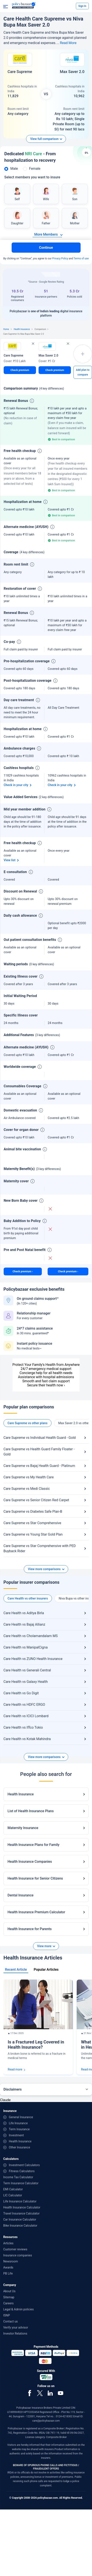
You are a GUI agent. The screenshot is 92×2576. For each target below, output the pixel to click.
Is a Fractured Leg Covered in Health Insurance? (36, 2044)
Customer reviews (15, 2249)
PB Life (8, 2273)
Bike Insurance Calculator (20, 2225)
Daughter (17, 223)
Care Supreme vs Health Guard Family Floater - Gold (39, 1451)
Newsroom (10, 2261)
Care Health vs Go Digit (21, 1693)
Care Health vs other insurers (28, 1598)
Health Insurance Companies (30, 1861)
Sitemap (8, 2297)
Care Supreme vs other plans (27, 1423)
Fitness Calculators (21, 2171)
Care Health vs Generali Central (27, 1670)
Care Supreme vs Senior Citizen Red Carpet (36, 1500)
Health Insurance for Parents (30, 1929)
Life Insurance (18, 2123)
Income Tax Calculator (18, 2177)
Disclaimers (12, 2089)
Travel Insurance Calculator (21, 2213)
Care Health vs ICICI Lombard (25, 1716)
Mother (75, 223)
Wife (46, 199)
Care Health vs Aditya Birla (23, 1613)
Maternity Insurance (23, 1828)
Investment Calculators (24, 2165)
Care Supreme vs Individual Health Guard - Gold (39, 1438)
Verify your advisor (15, 2327)
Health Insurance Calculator (21, 2207)
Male (14, 168)
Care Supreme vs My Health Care (28, 1477)
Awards (8, 2267)
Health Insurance (22, 329)
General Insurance (21, 2117)
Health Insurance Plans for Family (33, 1845)
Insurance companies (17, 2255)
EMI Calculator (13, 2189)
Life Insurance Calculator (19, 2201)
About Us (9, 2291)
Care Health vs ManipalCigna (25, 1647)
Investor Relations (15, 2333)
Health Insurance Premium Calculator (36, 1912)
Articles (8, 2243)
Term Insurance (19, 2129)
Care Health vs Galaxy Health (25, 1682)
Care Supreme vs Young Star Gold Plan (32, 1534)
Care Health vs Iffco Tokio (23, 1727)
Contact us (10, 2321)
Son (74, 199)
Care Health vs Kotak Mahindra (27, 1739)
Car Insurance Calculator (19, 2219)
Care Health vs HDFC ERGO (24, 1705)
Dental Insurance (20, 1895)
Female (34, 168)
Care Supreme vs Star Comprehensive (32, 1523)
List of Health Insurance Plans (31, 1811)
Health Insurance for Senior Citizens (35, 1878)
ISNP (6, 2315)
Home (6, 329)
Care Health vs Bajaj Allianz (24, 1624)
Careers (8, 2303)
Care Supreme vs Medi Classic (26, 1489)
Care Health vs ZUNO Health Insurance (32, 1659)
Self (17, 199)
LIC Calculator (12, 2195)
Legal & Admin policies (18, 2309)
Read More (68, 43)
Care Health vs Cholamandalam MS (30, 1636)
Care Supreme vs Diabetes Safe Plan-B (32, 1511)
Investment (16, 2135)
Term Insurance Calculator (21, 2183)
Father (46, 223)
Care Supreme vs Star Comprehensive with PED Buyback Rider (39, 1548)
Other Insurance (19, 2147)
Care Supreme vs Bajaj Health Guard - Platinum (39, 1466)
